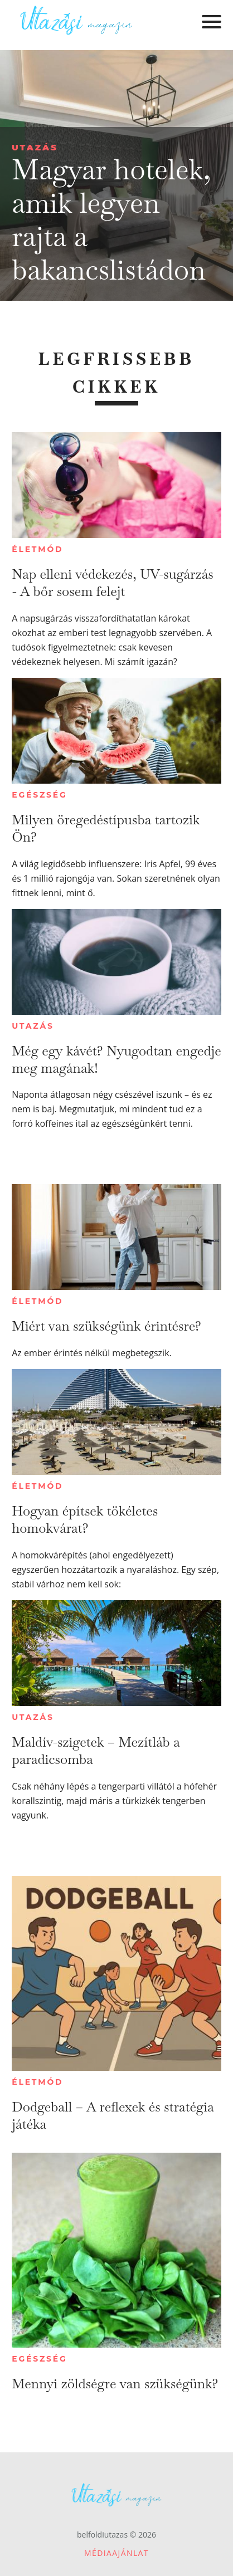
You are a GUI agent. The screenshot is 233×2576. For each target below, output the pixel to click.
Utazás (35, 147)
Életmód (37, 549)
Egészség (39, 795)
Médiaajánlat (116, 2553)
